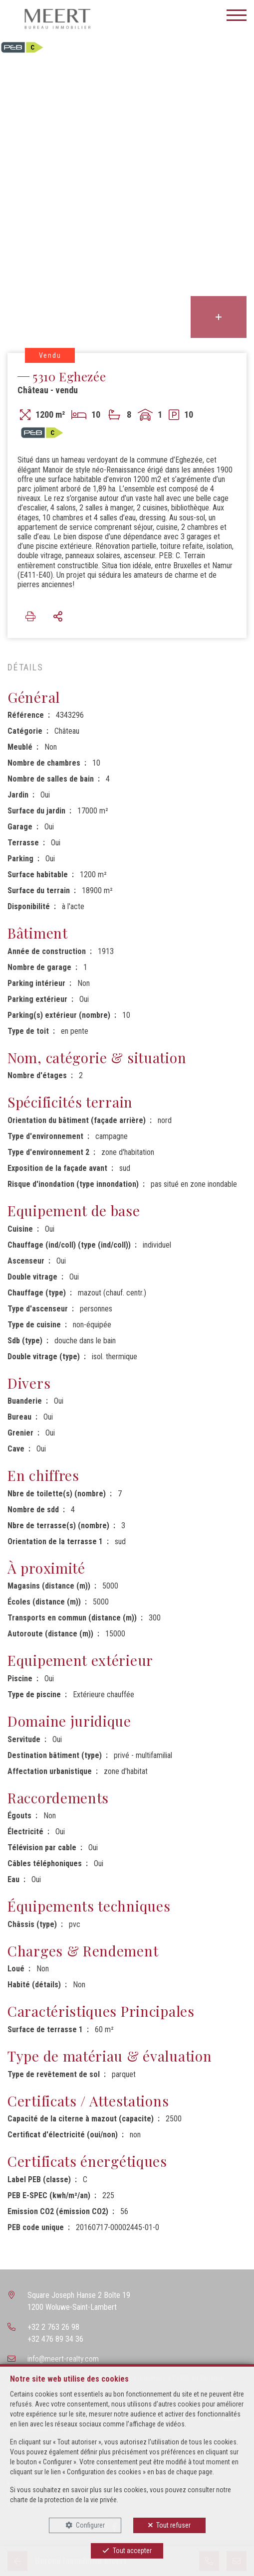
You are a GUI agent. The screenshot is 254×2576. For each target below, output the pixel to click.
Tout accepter (132, 2551)
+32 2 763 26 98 (53, 2327)
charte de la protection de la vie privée (63, 2500)
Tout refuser (173, 2525)
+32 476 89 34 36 (55, 2339)
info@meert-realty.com (63, 2359)
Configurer (90, 2525)
